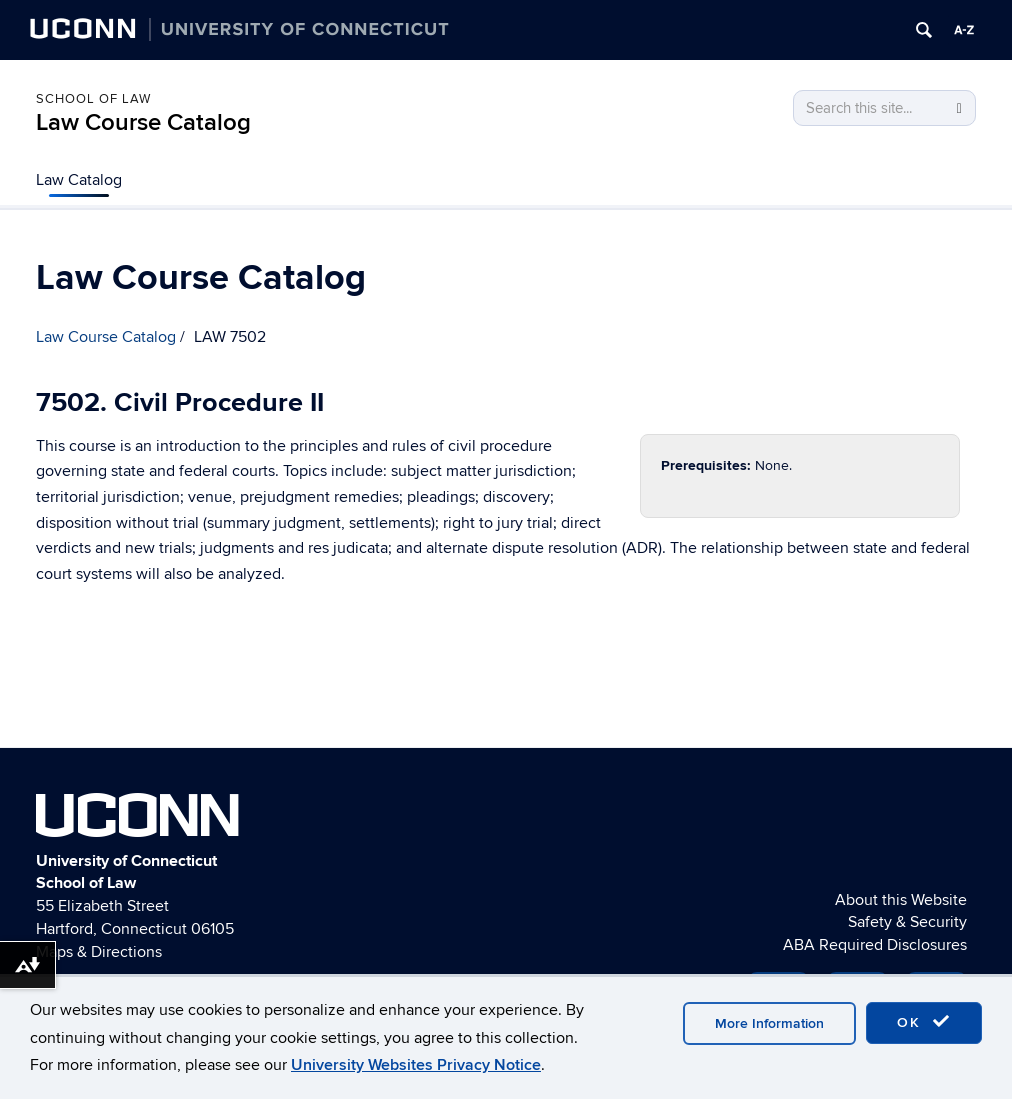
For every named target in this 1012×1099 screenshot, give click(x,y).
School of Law (93, 99)
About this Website (901, 900)
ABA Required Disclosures (875, 945)
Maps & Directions (99, 952)
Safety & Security (907, 922)
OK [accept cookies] (924, 1022)
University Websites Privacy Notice (416, 1065)
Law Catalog (79, 180)
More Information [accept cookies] (769, 1023)
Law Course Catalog (143, 122)
